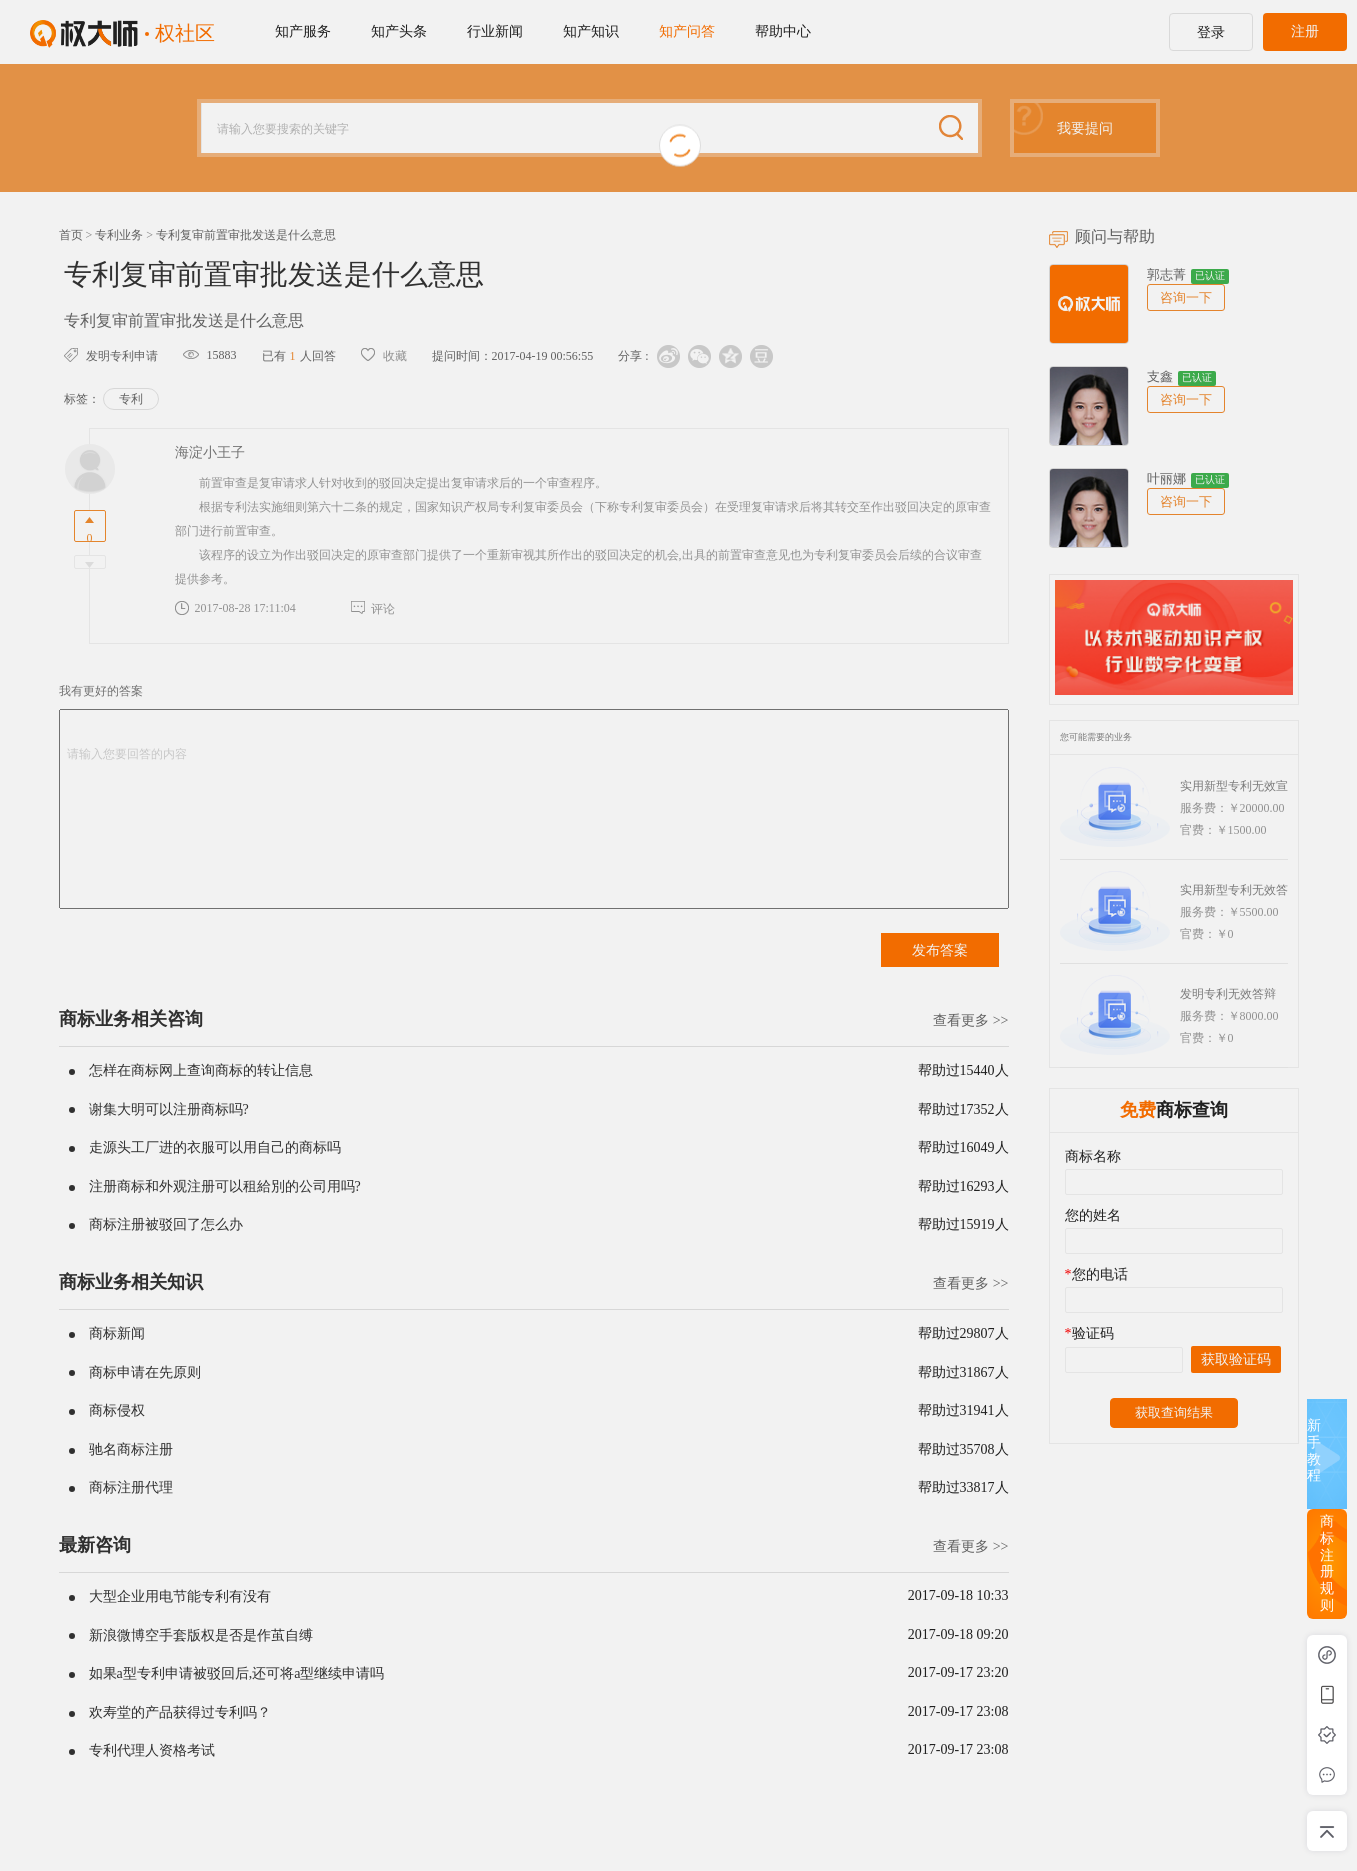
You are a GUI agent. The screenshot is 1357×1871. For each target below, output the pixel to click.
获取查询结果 (1174, 1412)
